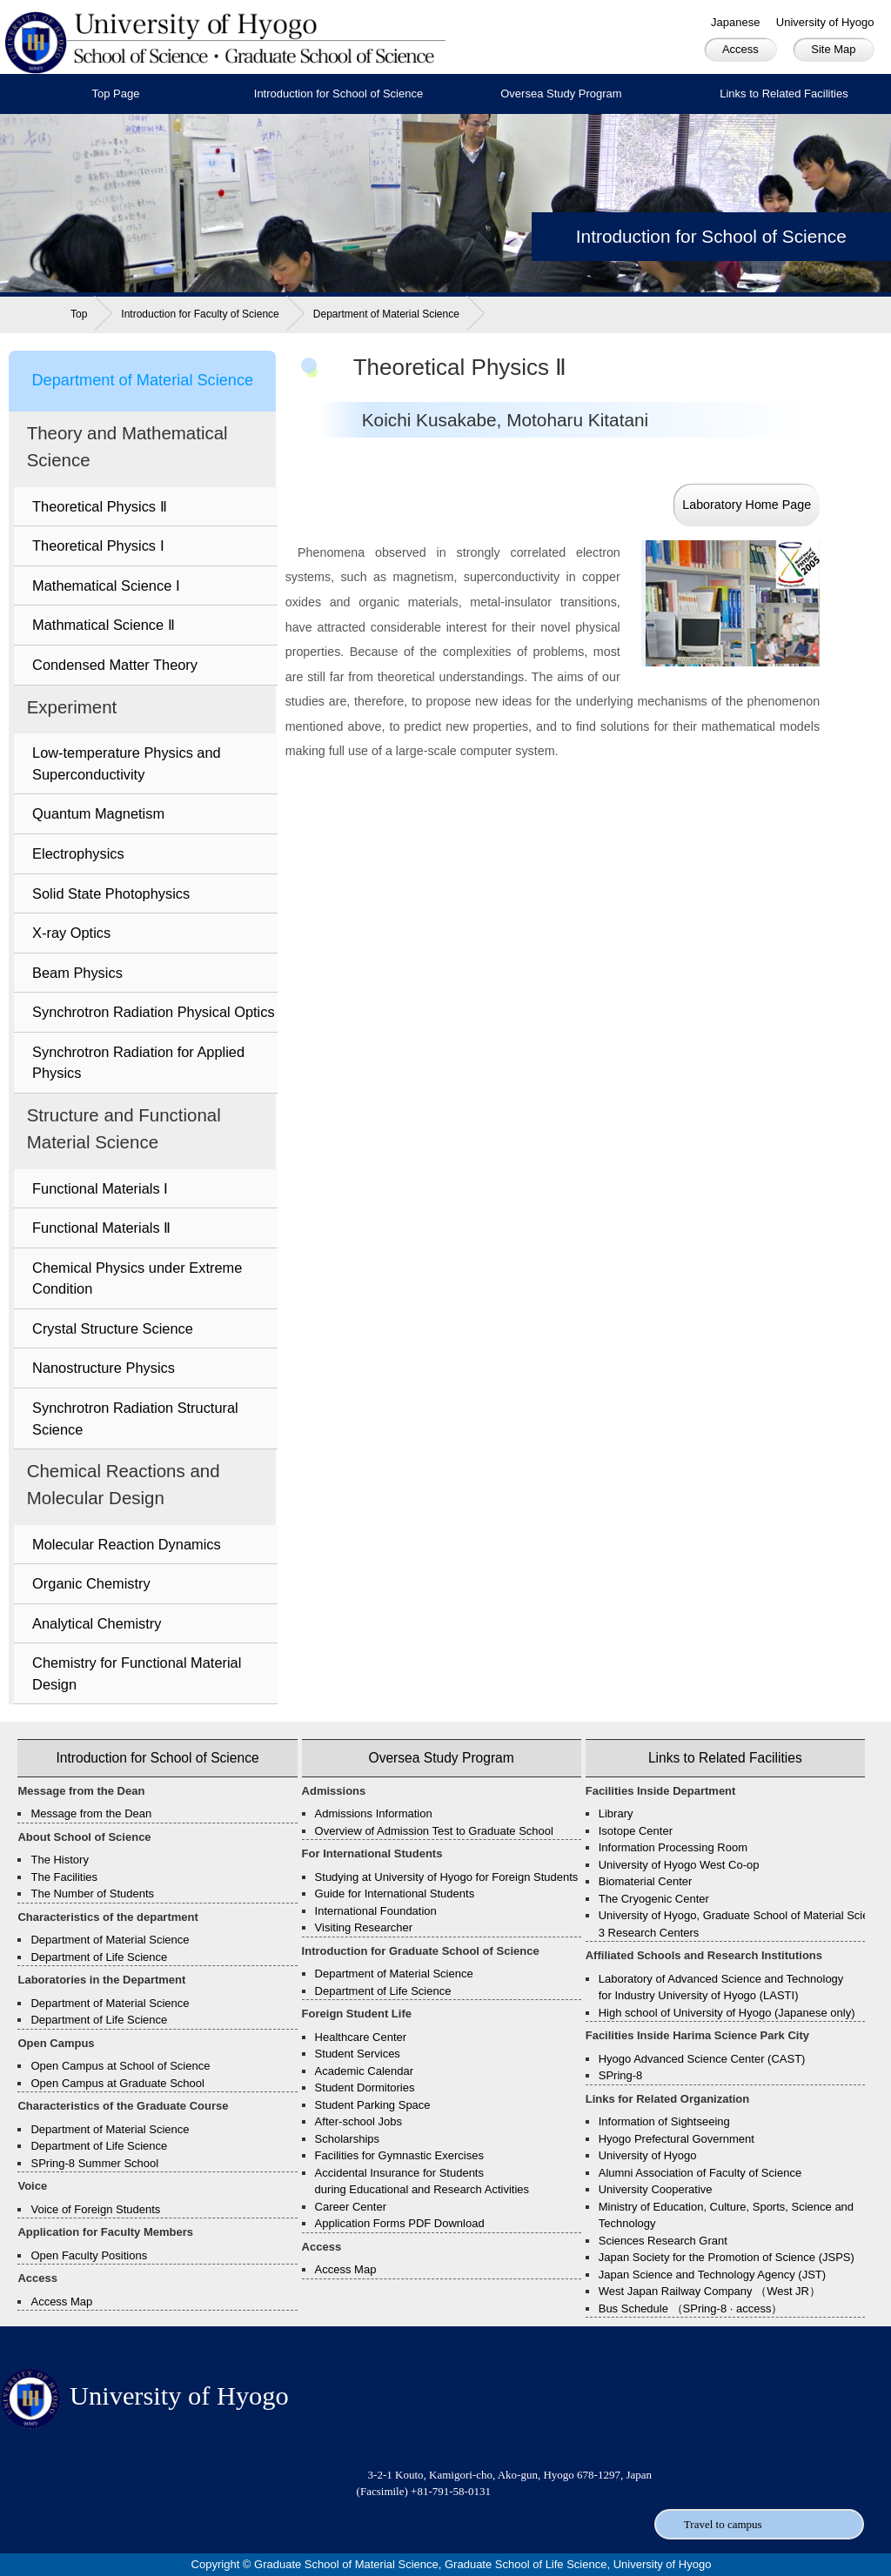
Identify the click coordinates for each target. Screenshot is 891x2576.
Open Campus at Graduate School (117, 2083)
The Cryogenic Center (654, 1898)
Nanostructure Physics (103, 1367)
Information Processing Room (673, 1847)
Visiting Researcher (363, 1927)
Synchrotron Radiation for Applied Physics (138, 1062)
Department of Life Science (98, 1957)
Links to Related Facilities (783, 93)
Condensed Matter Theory (115, 664)
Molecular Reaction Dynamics (126, 1544)
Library (616, 1813)
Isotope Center (636, 1830)
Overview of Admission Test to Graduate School (434, 1830)
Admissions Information (373, 1813)
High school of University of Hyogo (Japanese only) (727, 2012)
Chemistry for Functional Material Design (136, 1673)
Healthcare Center (361, 2037)
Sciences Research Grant (663, 2240)
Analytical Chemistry (96, 1623)
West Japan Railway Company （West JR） (710, 2291)
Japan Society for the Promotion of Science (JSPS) (726, 2257)
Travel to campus (723, 2524)
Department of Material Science (386, 314)
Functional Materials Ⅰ (100, 1188)
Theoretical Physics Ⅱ (99, 506)
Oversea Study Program (560, 93)
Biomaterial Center (646, 1881)
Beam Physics (77, 972)
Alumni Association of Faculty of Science (700, 2172)
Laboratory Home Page (746, 505)
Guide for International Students (395, 1893)
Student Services (357, 2053)
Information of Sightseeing (664, 2121)
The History (59, 1859)
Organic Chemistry (91, 1583)
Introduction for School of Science (338, 93)
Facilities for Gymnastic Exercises (399, 2155)
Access (740, 49)
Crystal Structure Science (112, 1328)
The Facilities (63, 1876)
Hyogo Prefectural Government (676, 2138)
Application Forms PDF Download (400, 2223)
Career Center (350, 2206)
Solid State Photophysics (111, 893)
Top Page (116, 93)
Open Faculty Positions (88, 2255)
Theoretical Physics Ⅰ (98, 545)
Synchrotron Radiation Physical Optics (153, 1012)
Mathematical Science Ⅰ (106, 585)
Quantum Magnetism (98, 813)
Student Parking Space (373, 2104)
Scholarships (347, 2138)
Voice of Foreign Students (95, 2209)
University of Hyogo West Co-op (679, 1864)
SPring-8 (621, 2075)
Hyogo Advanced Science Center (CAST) (702, 2058)
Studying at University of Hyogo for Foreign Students (447, 1876)
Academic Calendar (364, 2071)
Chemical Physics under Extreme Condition (137, 1278)
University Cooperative (656, 2189)
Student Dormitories (365, 2087)
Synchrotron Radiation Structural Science (135, 1418)
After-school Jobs (358, 2121)
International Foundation (376, 1910)
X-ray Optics (71, 932)
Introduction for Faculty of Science (199, 314)
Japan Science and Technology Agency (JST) (712, 2274)
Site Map (833, 49)
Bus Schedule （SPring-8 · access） (691, 2308)
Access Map (61, 2301)
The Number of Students (92, 1893)
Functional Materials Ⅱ (101, 1227)
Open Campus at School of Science (120, 2065)
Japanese (735, 22)
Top (78, 314)
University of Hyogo (825, 22)
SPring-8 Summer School (94, 2163)
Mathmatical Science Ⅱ (103, 624)
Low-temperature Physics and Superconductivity (126, 763)
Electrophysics (78, 853)
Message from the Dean (90, 1813)
